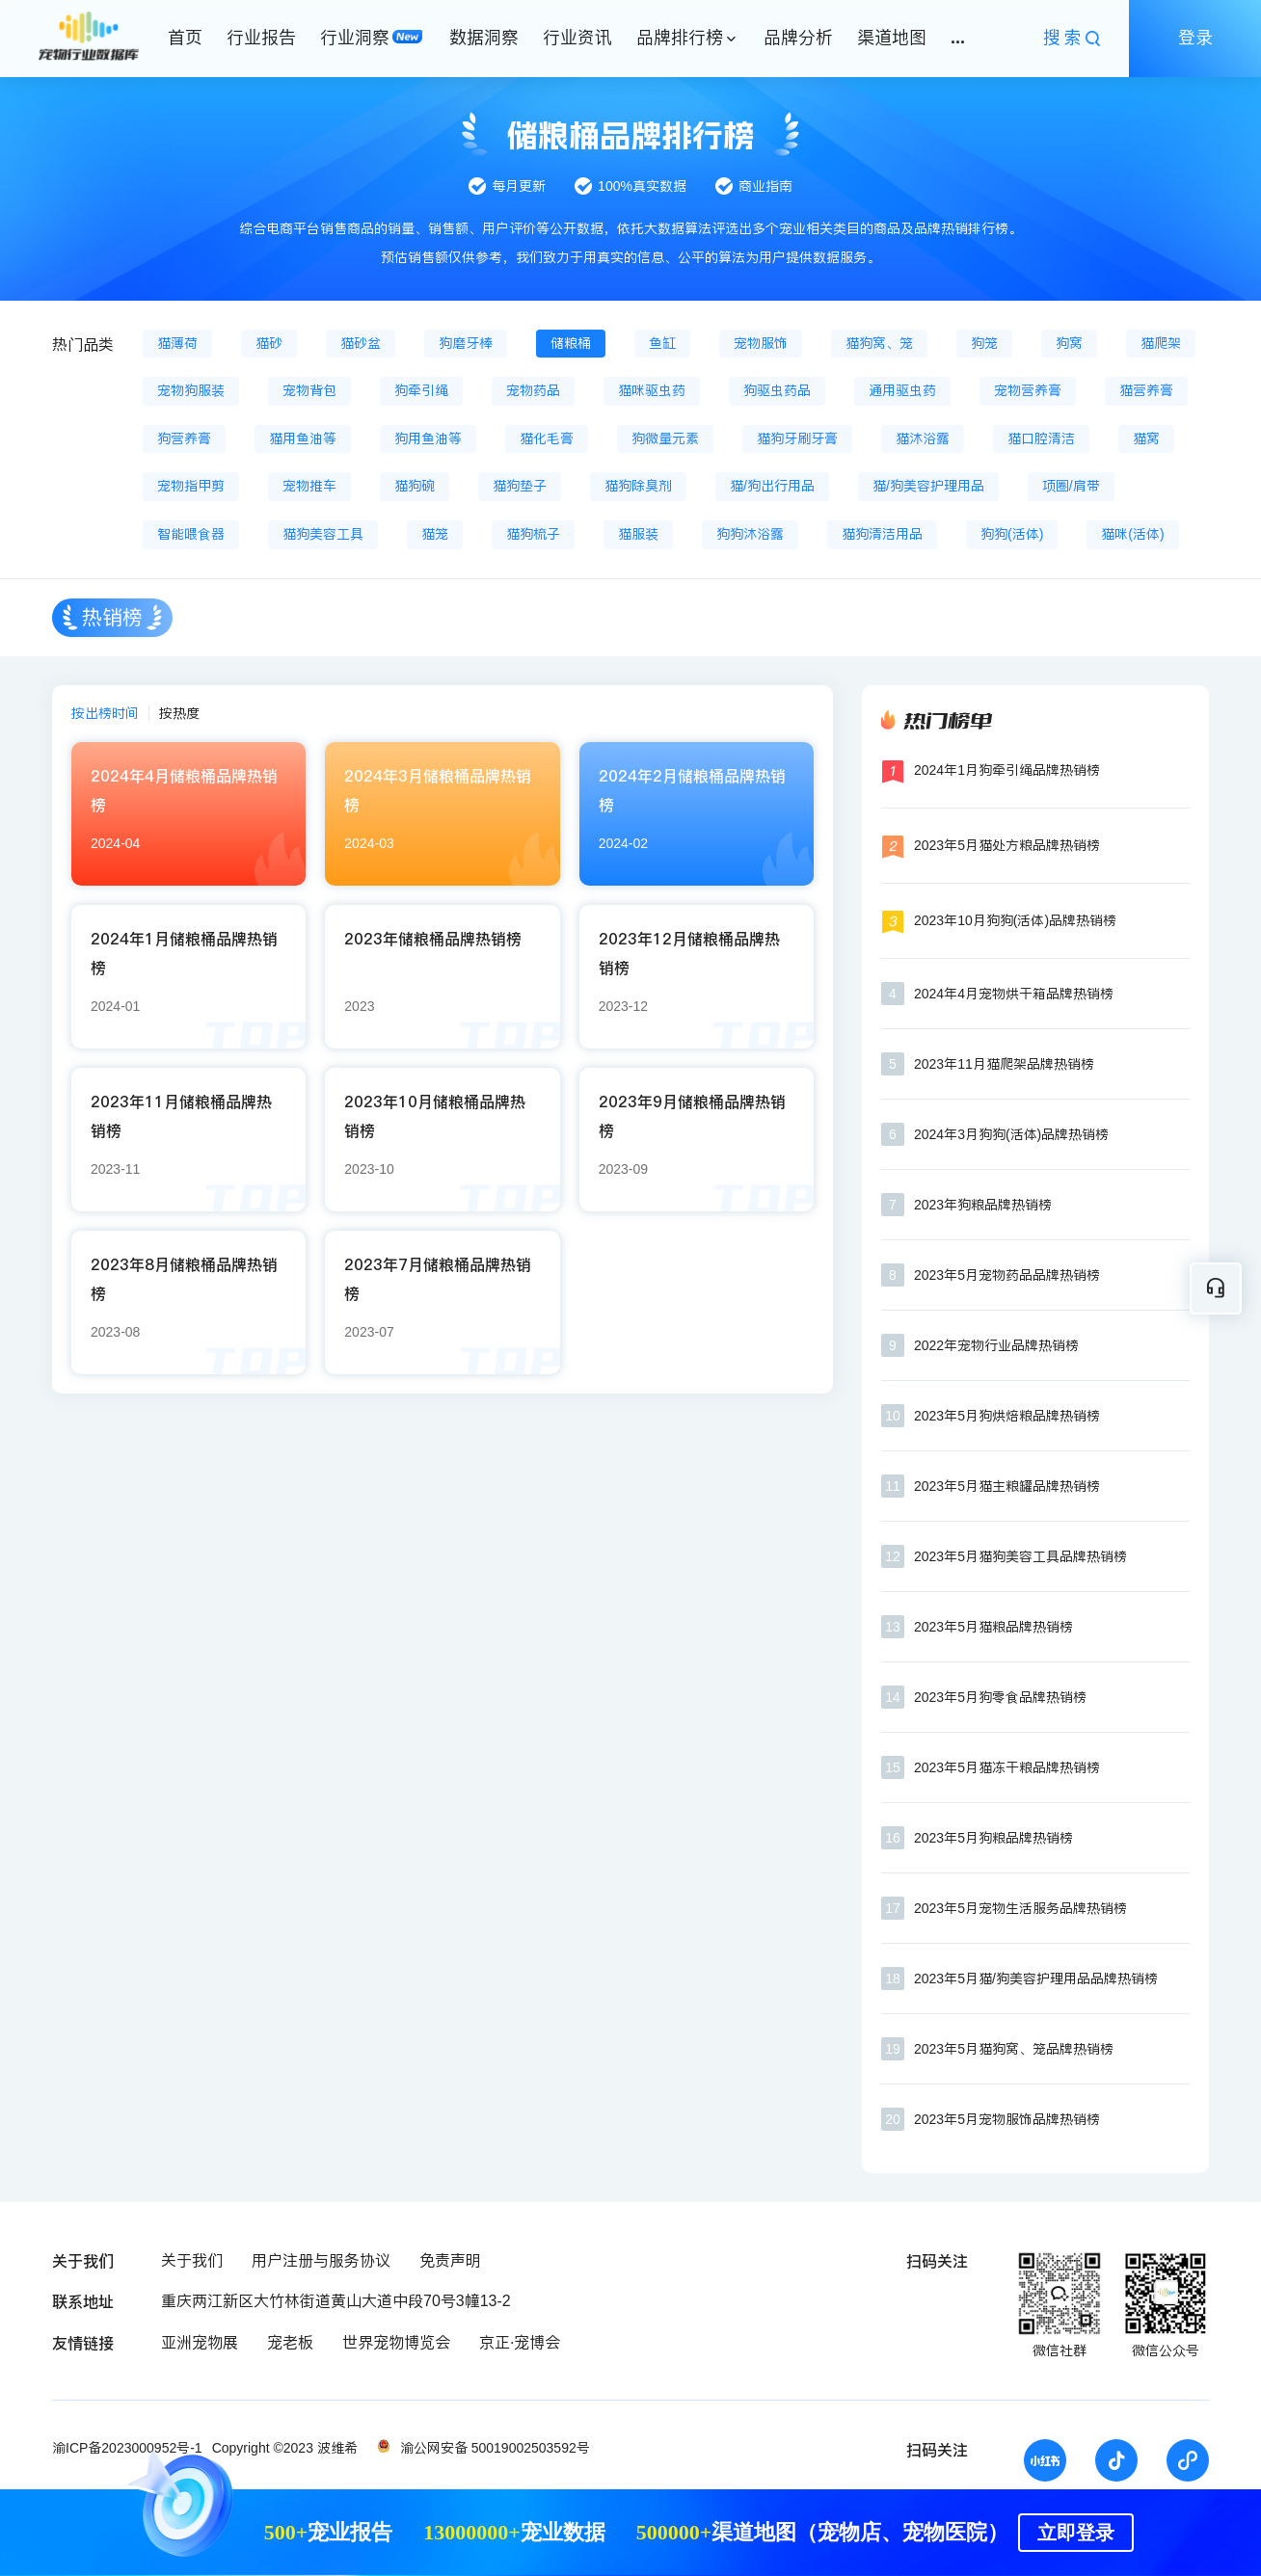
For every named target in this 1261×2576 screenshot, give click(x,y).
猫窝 (1146, 438)
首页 (185, 37)
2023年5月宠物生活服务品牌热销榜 (1020, 1908)
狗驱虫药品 (777, 390)
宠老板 (290, 2342)
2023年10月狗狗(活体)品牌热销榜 (1015, 920)
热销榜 (112, 617)
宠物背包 (309, 390)
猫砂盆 (360, 343)
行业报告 (261, 37)
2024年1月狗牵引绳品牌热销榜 (1007, 770)
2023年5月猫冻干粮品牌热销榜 (1007, 1767)
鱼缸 (662, 343)
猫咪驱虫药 (651, 390)
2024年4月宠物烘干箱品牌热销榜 (1013, 993)
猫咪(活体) (1132, 534)
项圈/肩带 (1071, 485)
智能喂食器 (191, 534)
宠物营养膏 (1027, 390)
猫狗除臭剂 (638, 485)
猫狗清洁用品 (882, 534)
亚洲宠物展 (199, 2342)
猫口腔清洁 (1041, 438)
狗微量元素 (665, 438)
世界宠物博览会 (396, 2342)
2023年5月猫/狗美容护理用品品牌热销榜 (1036, 1978)
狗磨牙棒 (466, 343)
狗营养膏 (184, 438)
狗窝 (1069, 343)
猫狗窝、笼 (879, 343)
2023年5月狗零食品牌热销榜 (1000, 1697)
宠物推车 (309, 485)
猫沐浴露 (923, 438)
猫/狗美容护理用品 (928, 485)
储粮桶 (570, 343)
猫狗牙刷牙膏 (797, 438)
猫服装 (638, 534)
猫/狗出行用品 (772, 485)
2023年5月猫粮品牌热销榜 (993, 1626)
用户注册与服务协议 (321, 2260)
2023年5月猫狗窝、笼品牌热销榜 (1013, 2049)
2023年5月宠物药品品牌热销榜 (1007, 1275)
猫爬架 (1160, 343)
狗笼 (984, 343)
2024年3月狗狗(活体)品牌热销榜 (1011, 1134)
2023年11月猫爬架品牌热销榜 (1004, 1064)
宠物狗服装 (191, 390)
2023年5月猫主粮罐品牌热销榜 (1007, 1486)
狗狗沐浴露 (750, 534)
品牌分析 (798, 37)
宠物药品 (533, 390)
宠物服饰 (761, 343)
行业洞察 (354, 37)
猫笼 (434, 534)
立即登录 (1075, 2532)
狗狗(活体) (1011, 534)
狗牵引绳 (421, 390)
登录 (1195, 37)
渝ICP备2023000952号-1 (127, 2448)
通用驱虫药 (902, 390)
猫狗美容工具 (322, 534)
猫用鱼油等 (302, 438)
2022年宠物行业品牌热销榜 (996, 1345)
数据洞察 (484, 37)
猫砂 (268, 343)
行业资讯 (577, 37)
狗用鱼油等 (428, 438)
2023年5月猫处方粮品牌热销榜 (1007, 845)
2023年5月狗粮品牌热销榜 (993, 1838)
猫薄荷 (177, 343)
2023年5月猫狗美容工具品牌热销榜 (1020, 1556)
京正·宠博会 (519, 2342)
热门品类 (83, 344)
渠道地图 (891, 37)
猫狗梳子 (533, 534)
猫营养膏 (1146, 390)
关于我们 (192, 2260)
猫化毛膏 (547, 438)
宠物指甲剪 (191, 485)
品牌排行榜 (679, 37)
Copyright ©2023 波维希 (285, 2448)
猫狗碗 (414, 485)
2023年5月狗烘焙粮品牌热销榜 (1007, 1415)
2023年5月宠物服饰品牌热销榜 (1007, 2119)
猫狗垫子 (520, 485)
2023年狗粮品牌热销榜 (983, 1204)
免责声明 (450, 2260)
